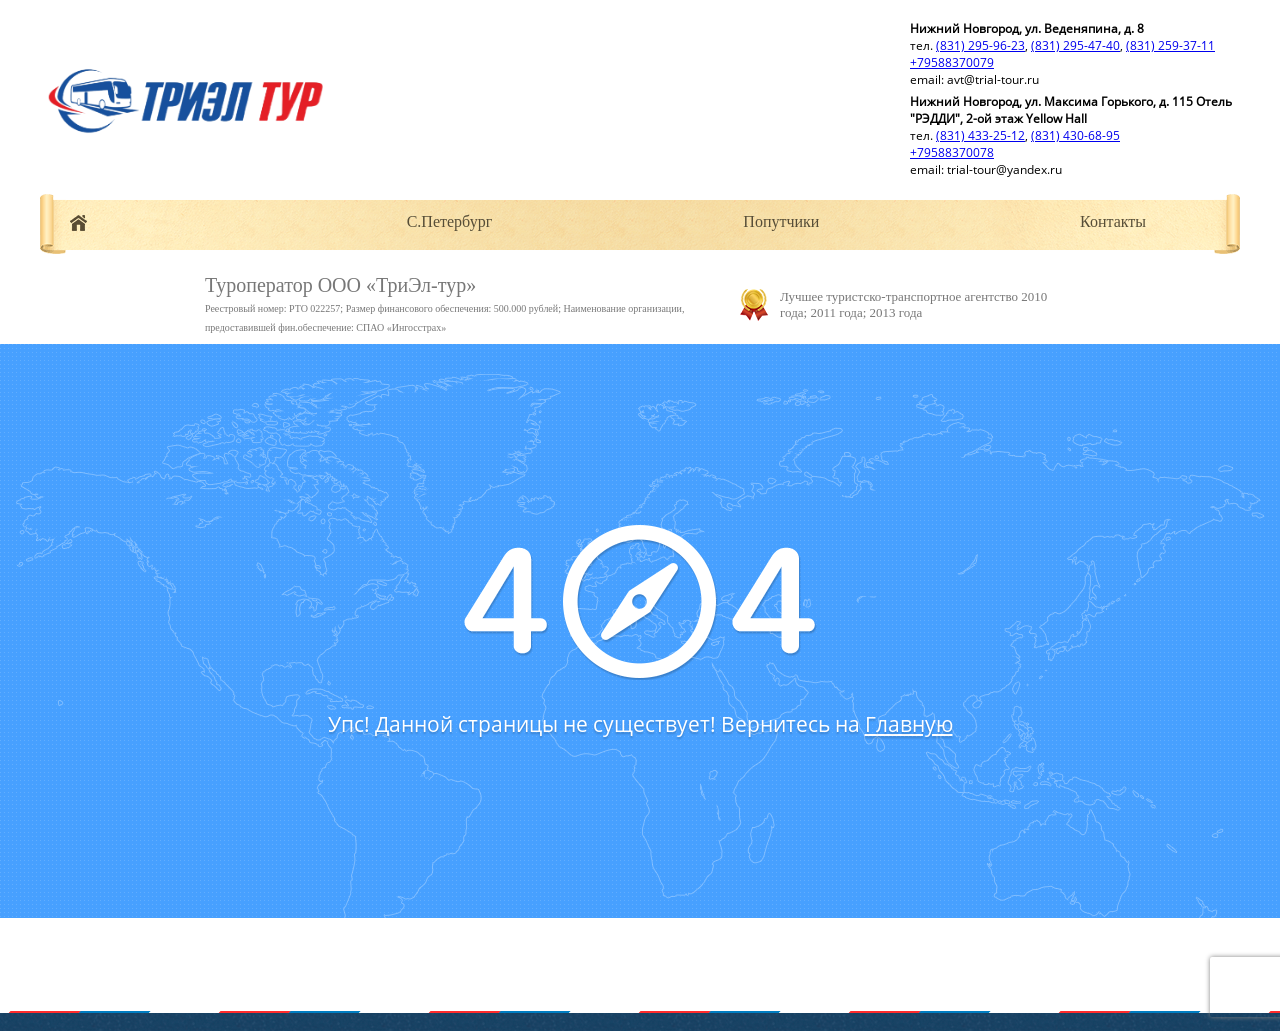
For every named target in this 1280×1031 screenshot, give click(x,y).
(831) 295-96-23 (980, 45)
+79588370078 (952, 152)
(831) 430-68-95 (1075, 135)
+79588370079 (952, 62)
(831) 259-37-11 (1170, 45)
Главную (909, 724)
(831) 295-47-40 (1075, 45)
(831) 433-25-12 (980, 135)
